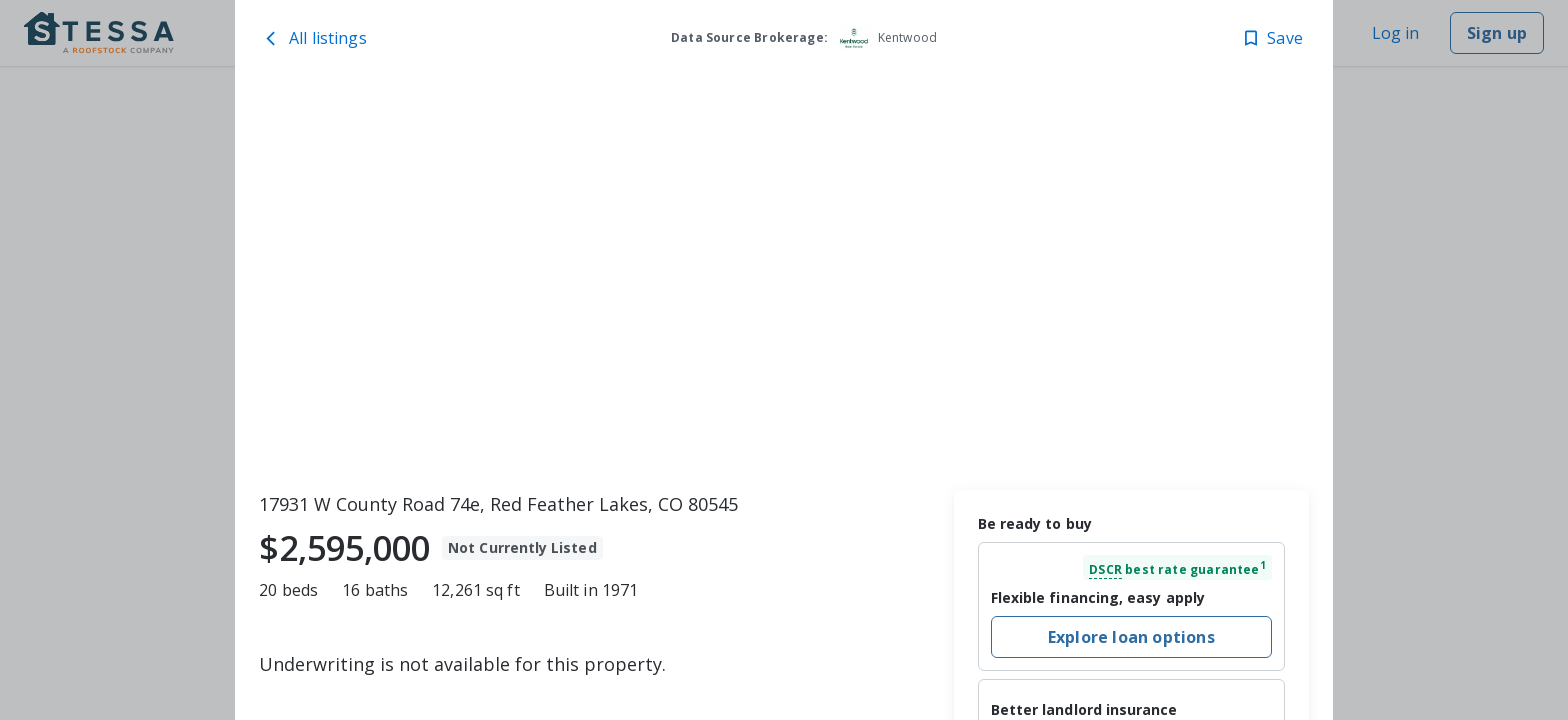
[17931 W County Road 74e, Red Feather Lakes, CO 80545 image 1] (784, 281)
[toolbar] (784, 281)
